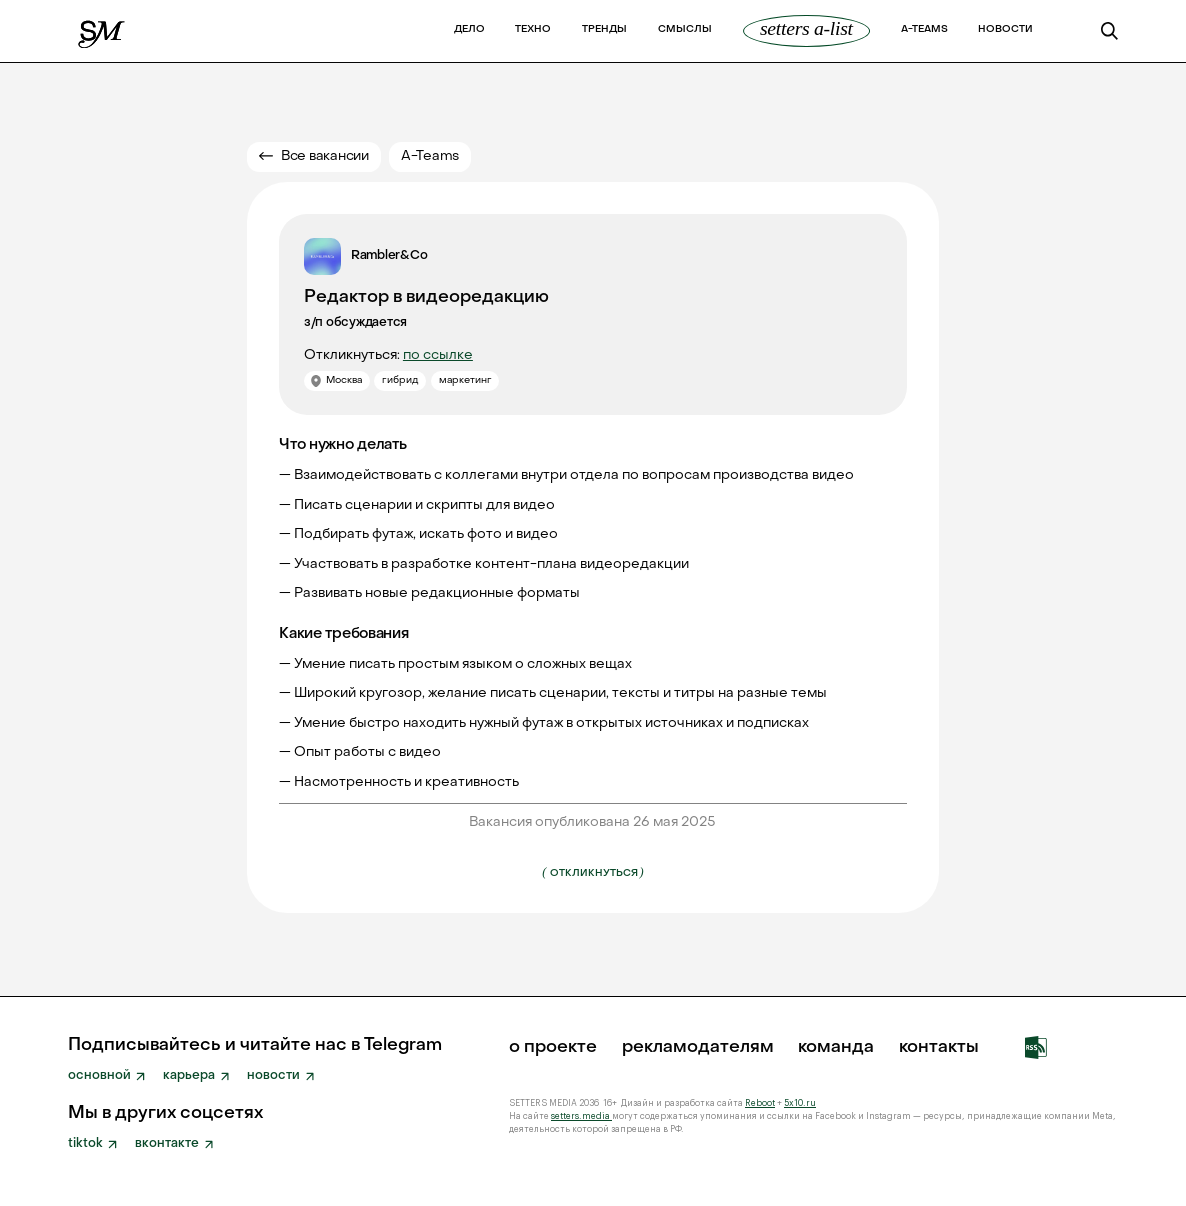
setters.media (581, 1116)
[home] (102, 31)
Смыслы (685, 30)
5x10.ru (800, 1103)
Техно (533, 30)
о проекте (553, 1048)
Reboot (760, 1103)
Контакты (939, 1048)
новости (1005, 30)
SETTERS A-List (806, 29)
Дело (469, 30)
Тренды (604, 30)
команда (836, 1048)
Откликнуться (592, 872)
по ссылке (438, 355)
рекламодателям (698, 1048)
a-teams (924, 30)
